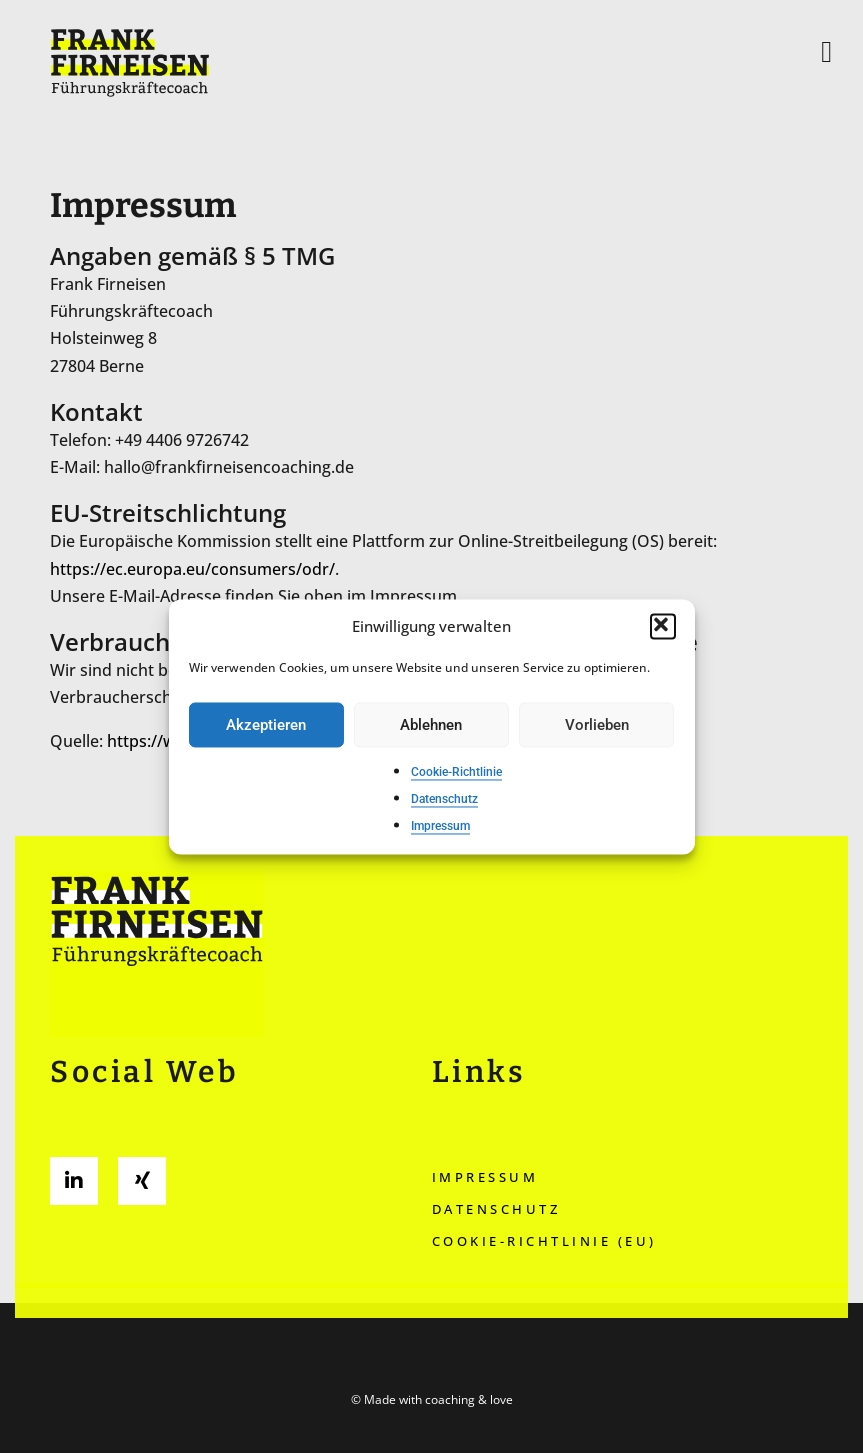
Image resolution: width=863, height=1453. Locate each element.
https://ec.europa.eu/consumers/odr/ (192, 569)
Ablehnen (431, 725)
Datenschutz (444, 800)
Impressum (440, 827)
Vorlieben (597, 725)
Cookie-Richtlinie (456, 772)
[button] (663, 627)
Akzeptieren (266, 725)
